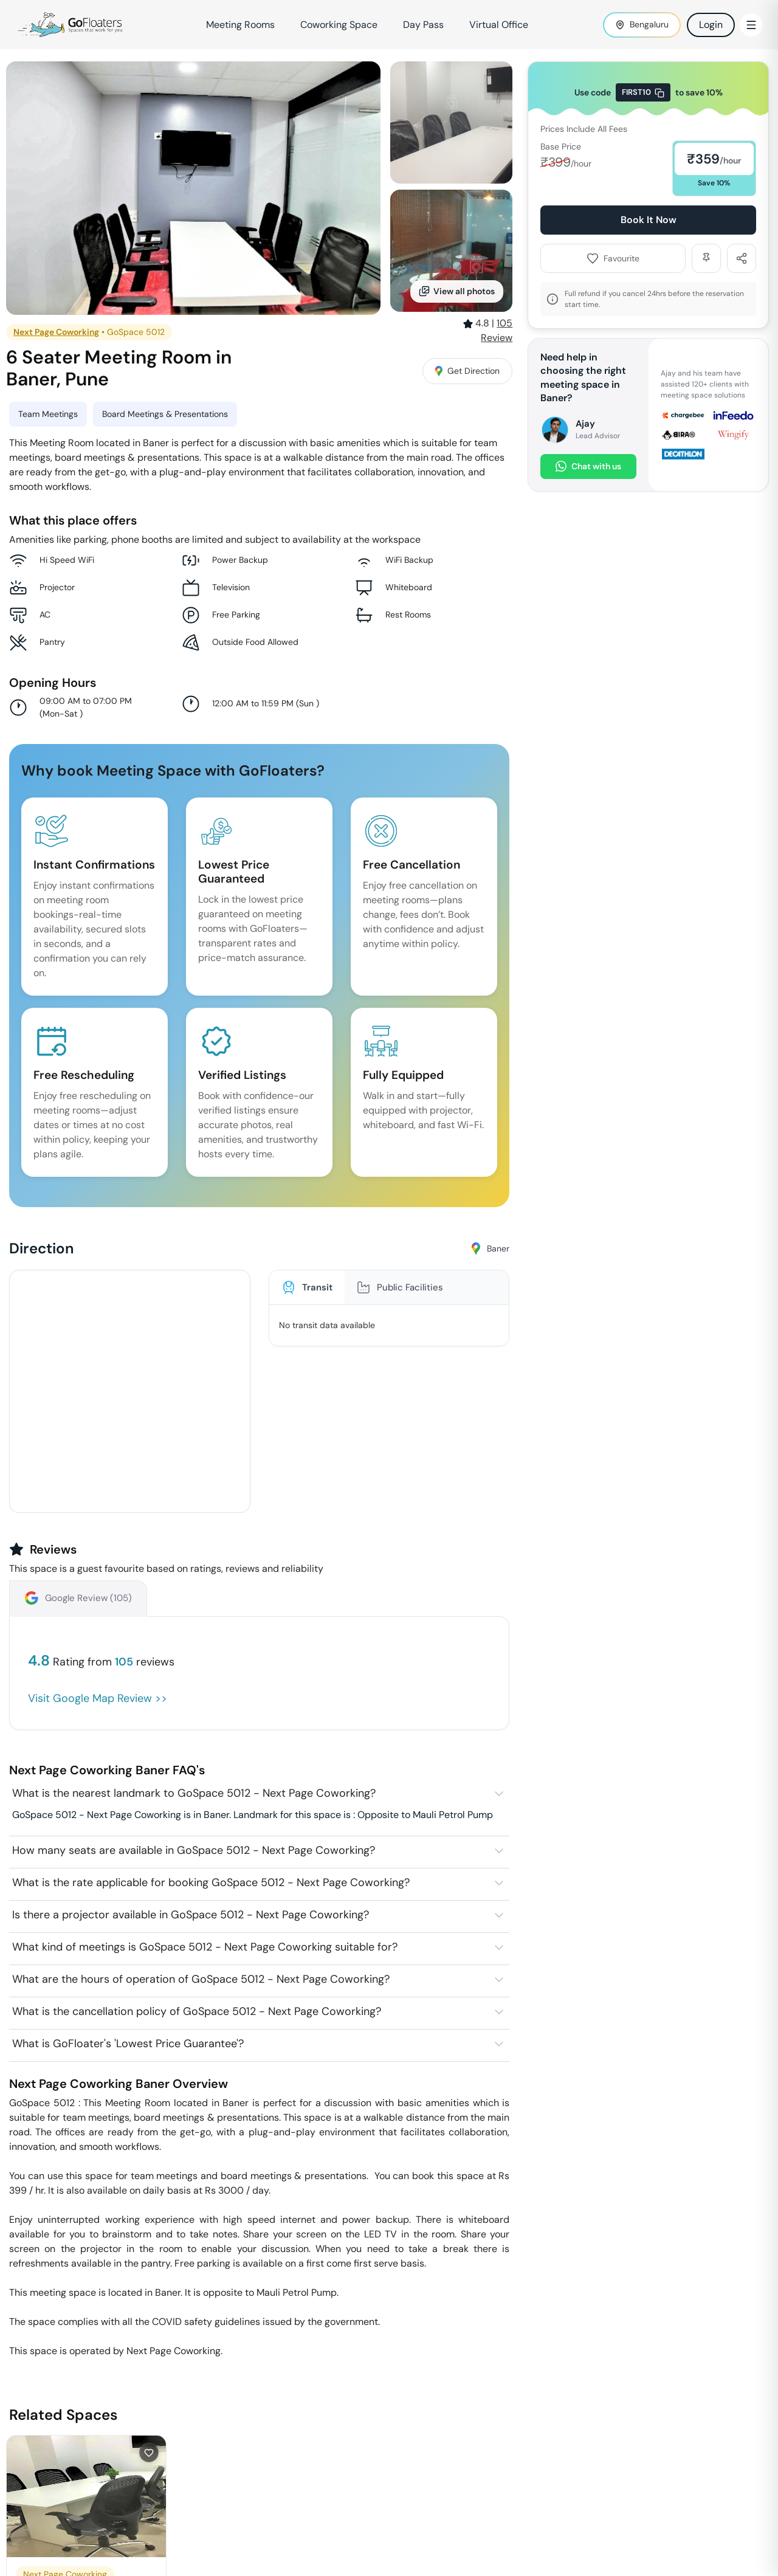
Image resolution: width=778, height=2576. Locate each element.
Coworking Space (338, 24)
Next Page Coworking (56, 331)
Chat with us (588, 466)
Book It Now (648, 219)
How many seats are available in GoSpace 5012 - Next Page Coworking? (193, 1850)
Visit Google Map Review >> (97, 1698)
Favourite (613, 258)
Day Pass (423, 24)
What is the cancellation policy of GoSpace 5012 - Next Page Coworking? (196, 2011)
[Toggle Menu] (751, 24)
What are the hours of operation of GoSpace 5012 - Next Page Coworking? (201, 1979)
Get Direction (467, 370)
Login (711, 24)
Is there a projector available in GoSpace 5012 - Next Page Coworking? (190, 1914)
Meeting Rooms (240, 24)
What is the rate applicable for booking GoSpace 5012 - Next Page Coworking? (211, 1882)
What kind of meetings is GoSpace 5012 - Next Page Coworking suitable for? (205, 1947)
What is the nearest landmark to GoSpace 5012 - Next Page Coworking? (194, 1793)
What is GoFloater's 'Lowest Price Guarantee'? (128, 2043)
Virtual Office (498, 24)
